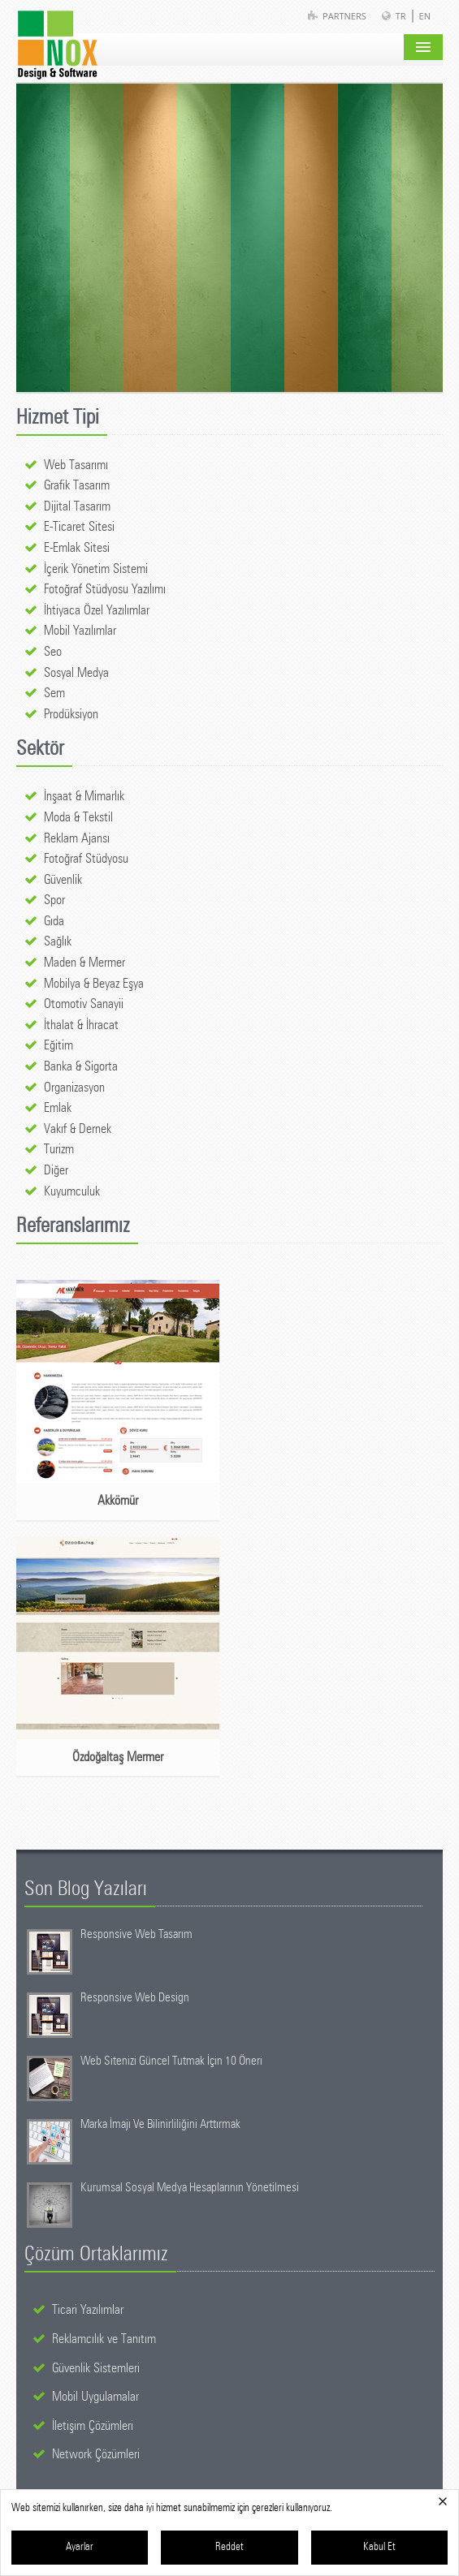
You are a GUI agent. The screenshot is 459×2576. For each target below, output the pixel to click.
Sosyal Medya (76, 672)
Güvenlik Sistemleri (96, 2368)
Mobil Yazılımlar (80, 630)
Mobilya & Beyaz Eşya (94, 983)
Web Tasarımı (76, 465)
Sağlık (57, 941)
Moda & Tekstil (78, 817)
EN (425, 16)
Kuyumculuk (72, 1191)
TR (401, 16)
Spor (54, 900)
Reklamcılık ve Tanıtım (104, 2339)
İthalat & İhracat (81, 1025)
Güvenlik (63, 879)
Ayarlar (79, 2547)
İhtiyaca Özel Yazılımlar (96, 610)
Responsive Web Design (134, 1998)
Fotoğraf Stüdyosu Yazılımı (105, 589)
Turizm (59, 1149)
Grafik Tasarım (77, 485)
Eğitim (58, 1045)
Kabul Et (379, 2547)
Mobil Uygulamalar (95, 2396)
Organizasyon (74, 1087)
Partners (344, 16)
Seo (53, 651)
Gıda (54, 921)
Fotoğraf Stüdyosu (86, 858)
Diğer (56, 1170)
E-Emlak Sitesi (77, 547)
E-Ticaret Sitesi (79, 526)
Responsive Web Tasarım (136, 1934)
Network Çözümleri (96, 2454)
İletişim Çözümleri (92, 2425)
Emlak (57, 1107)
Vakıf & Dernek (77, 1128)
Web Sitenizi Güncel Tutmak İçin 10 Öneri (171, 2061)
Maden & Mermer (84, 962)
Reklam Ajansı (77, 838)
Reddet (229, 2547)
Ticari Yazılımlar (87, 2309)
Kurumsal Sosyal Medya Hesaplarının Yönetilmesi (189, 2188)
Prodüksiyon (71, 714)
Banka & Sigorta (81, 1066)
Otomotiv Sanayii (83, 1003)
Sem (54, 693)
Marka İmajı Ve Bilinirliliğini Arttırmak (160, 2124)
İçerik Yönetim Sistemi (96, 568)
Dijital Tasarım (77, 506)
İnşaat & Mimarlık (84, 796)
